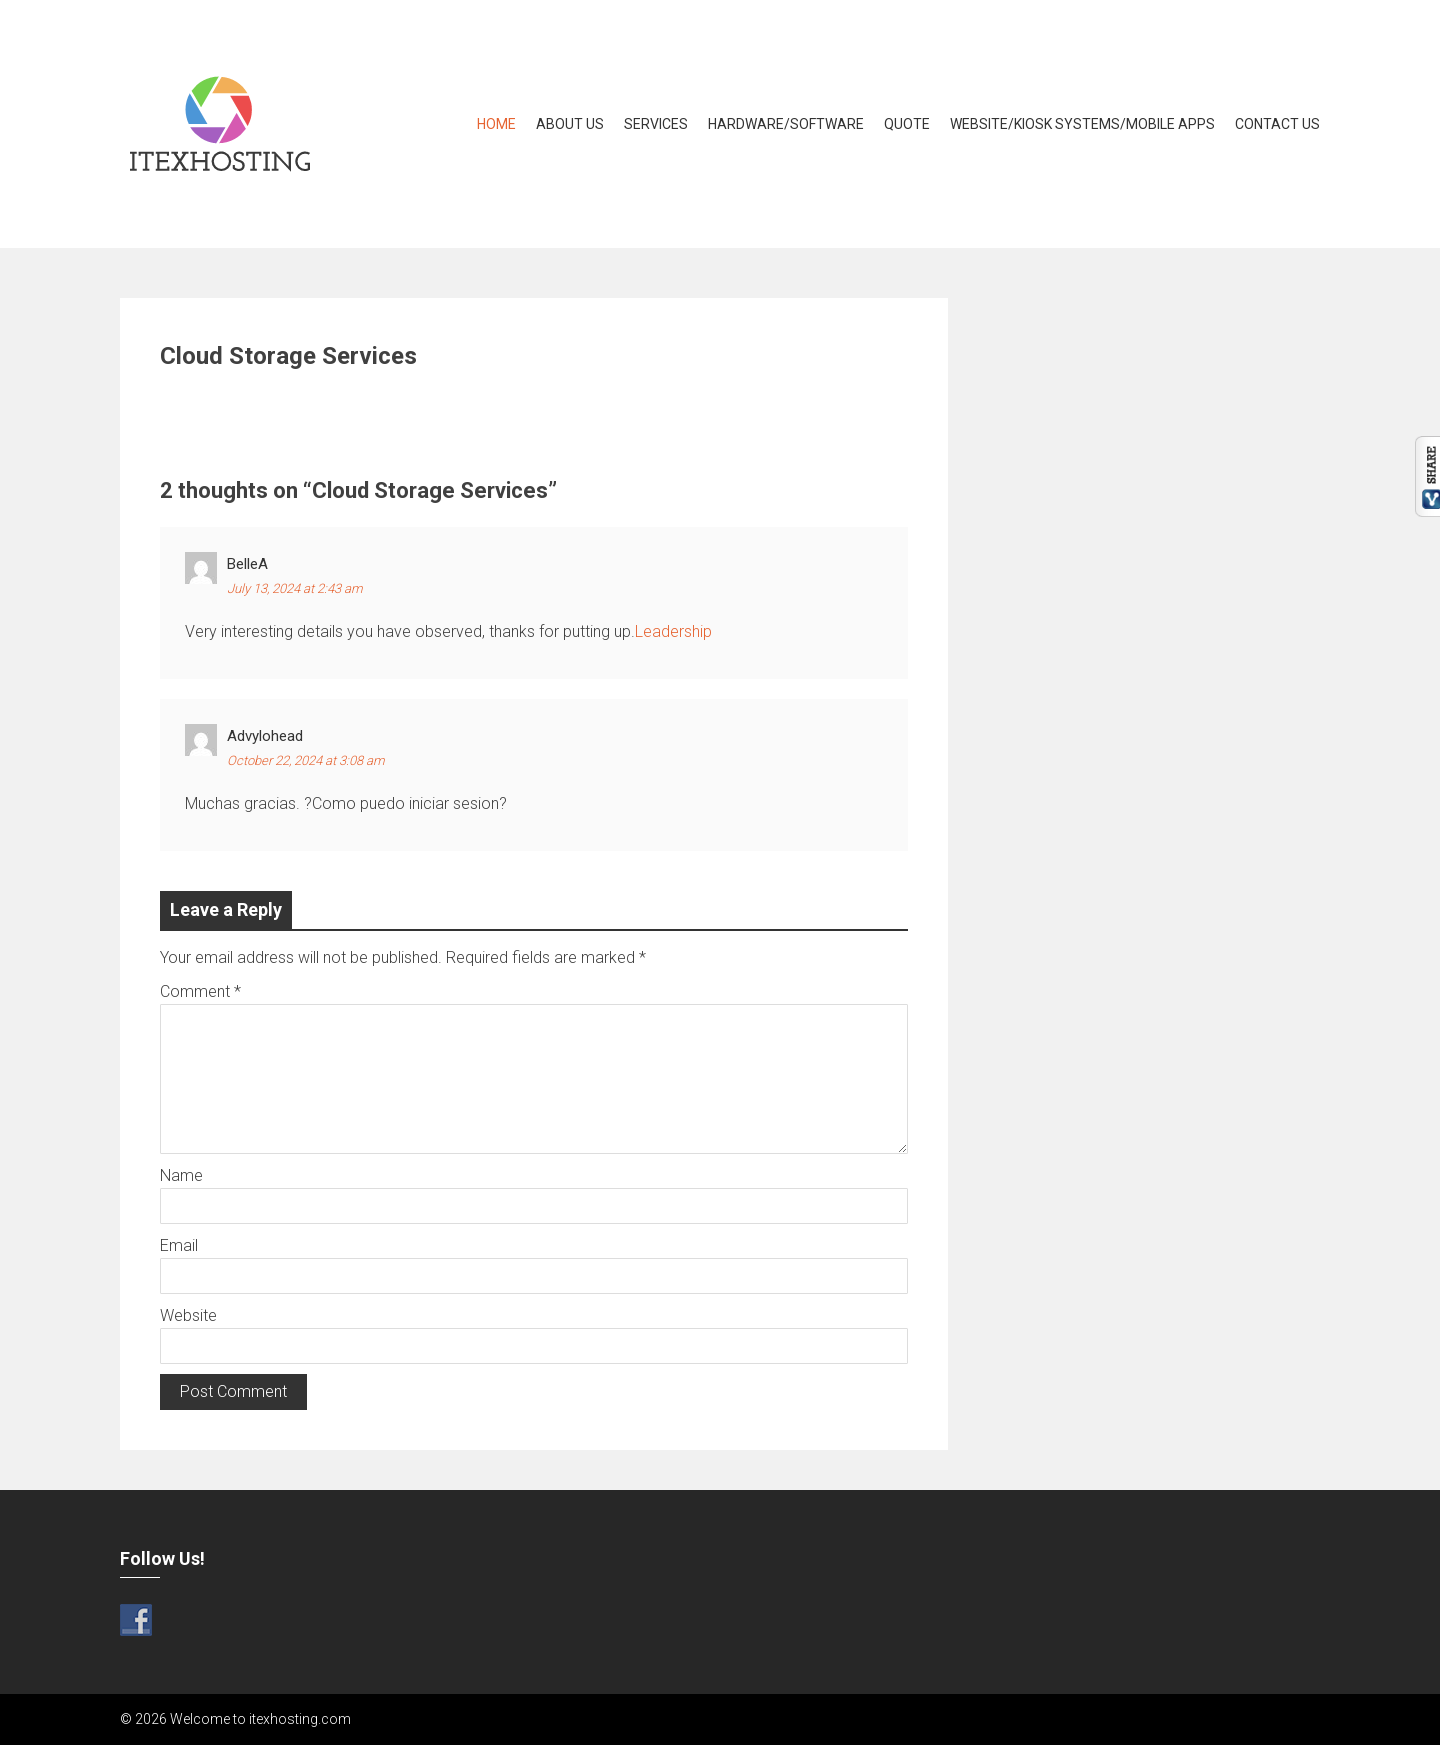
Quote (907, 124)
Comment (200, 991)
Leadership (673, 631)
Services (656, 124)
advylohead (265, 736)
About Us (570, 124)
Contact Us (1277, 124)
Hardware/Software (786, 124)
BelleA (247, 564)
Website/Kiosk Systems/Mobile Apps (1082, 124)
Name (181, 1175)
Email (179, 1245)
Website (188, 1315)
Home (496, 124)
